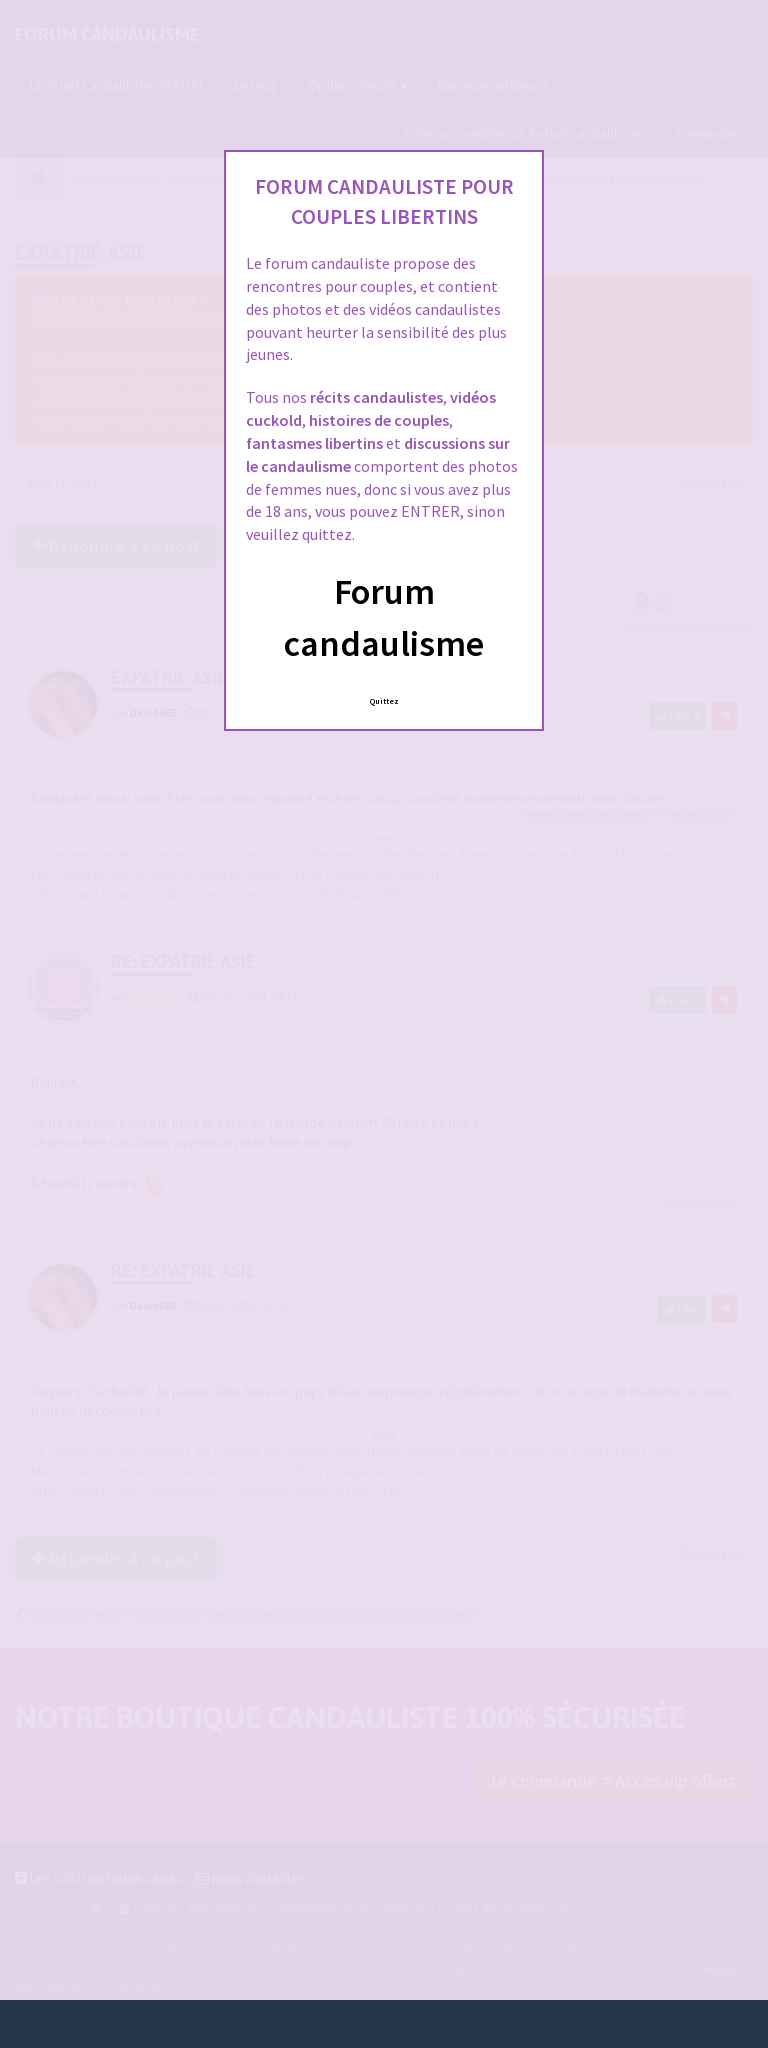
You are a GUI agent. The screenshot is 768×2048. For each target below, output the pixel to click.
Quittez (384, 701)
